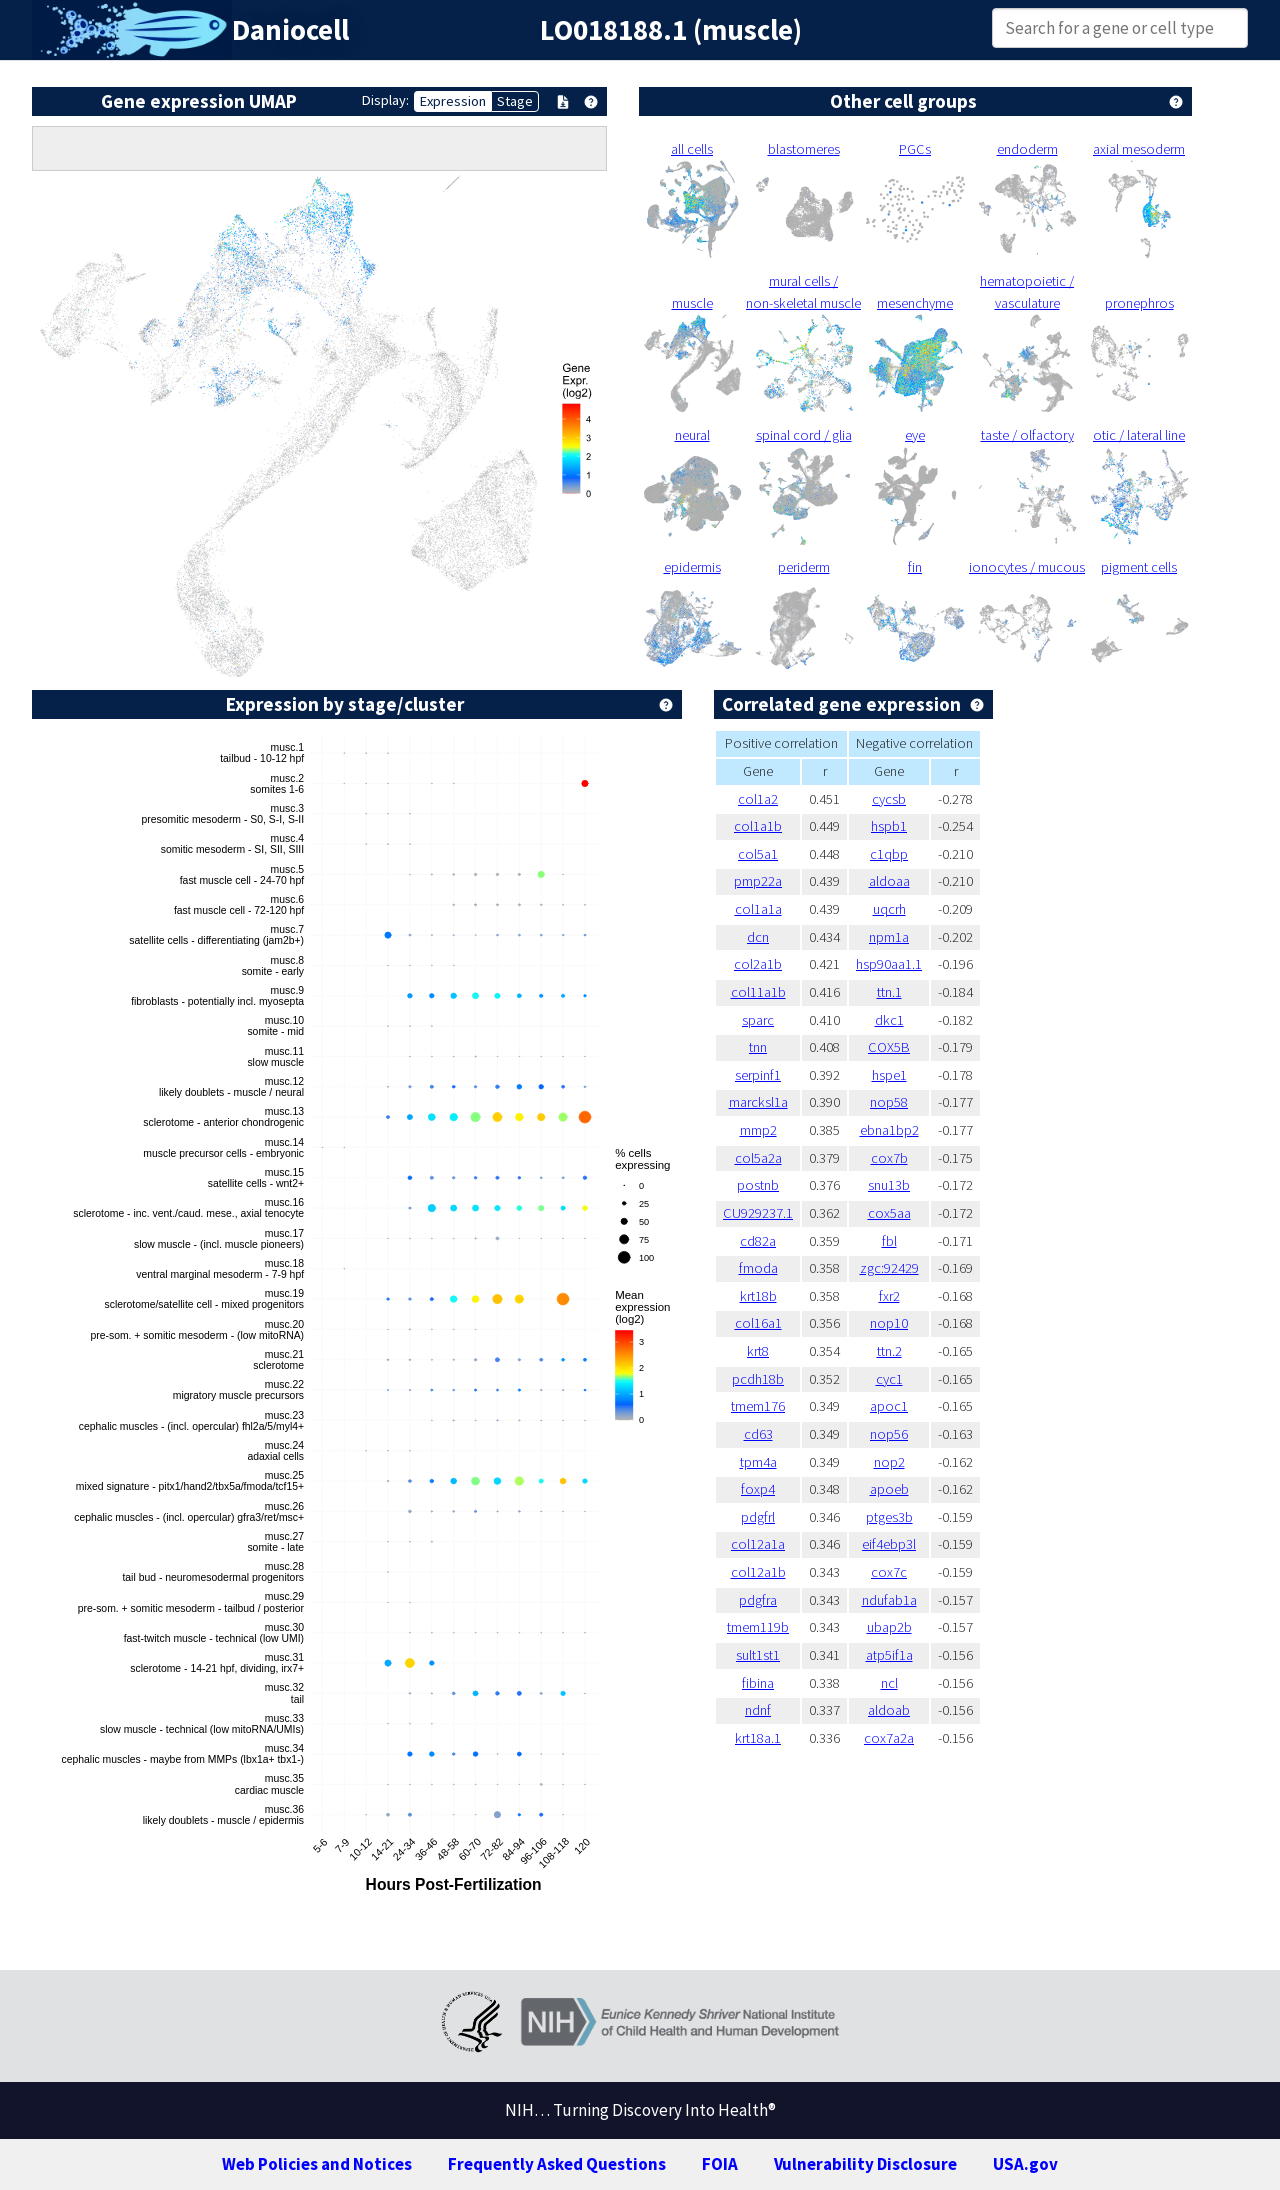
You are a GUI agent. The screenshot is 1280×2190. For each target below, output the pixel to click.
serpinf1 (758, 1075)
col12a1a (758, 1544)
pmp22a (758, 881)
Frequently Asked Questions (557, 2164)
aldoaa (889, 881)
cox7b (889, 1158)
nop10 (889, 1323)
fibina (758, 1683)
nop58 (889, 1102)
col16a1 (758, 1323)
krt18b (758, 1296)
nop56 (889, 1434)
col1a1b (758, 826)
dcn (758, 937)
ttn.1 (889, 992)
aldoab (889, 1710)
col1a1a (758, 909)
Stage (515, 101)
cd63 (758, 1434)
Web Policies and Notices (317, 2164)
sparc (758, 1020)
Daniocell (290, 30)
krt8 (758, 1351)
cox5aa (889, 1213)
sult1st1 (758, 1655)
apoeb (889, 1489)
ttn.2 (889, 1351)
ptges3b (889, 1517)
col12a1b (758, 1572)
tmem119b (758, 1627)
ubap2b (889, 1627)
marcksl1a (758, 1102)
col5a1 (758, 854)
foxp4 (758, 1489)
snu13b (889, 1185)
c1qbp (889, 854)
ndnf (758, 1710)
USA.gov (1025, 2164)
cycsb (889, 799)
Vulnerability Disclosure (865, 2164)
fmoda (758, 1268)
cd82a (758, 1241)
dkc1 (889, 1020)
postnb (758, 1185)
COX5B (889, 1047)
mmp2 (758, 1130)
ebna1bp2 (889, 1130)
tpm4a (758, 1462)
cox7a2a (889, 1738)
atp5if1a (889, 1655)
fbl (889, 1241)
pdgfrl (758, 1517)
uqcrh (889, 909)
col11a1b (758, 992)
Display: (385, 100)
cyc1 (889, 1379)
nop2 (889, 1462)
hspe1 (889, 1075)
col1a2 (758, 799)
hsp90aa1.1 (889, 964)
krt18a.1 (758, 1738)
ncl (889, 1683)
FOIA (720, 2164)
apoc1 (889, 1406)
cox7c (889, 1572)
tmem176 (758, 1406)
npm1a (889, 937)
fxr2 (889, 1296)
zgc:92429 (889, 1268)
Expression (453, 101)
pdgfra (758, 1600)
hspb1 (889, 826)
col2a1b (758, 964)
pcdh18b (758, 1379)
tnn (758, 1047)
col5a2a (758, 1158)
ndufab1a (889, 1600)
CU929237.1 (758, 1213)
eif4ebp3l (889, 1544)
